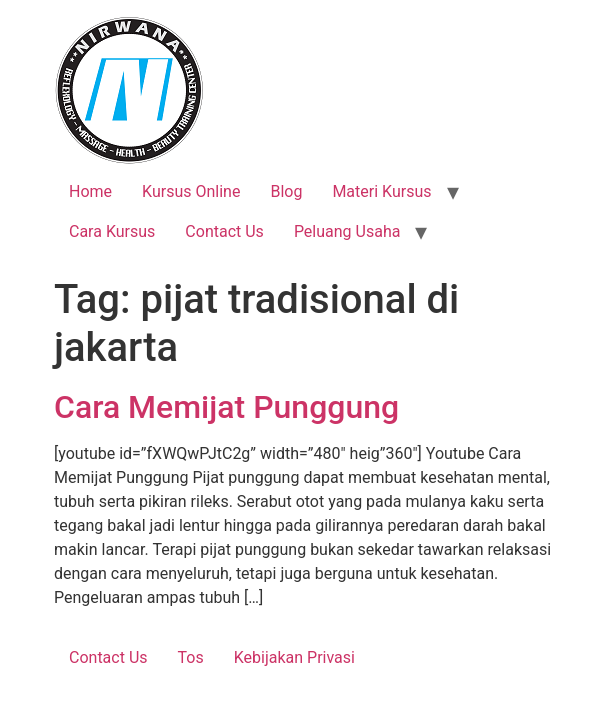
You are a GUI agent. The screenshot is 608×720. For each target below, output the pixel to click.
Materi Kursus (381, 191)
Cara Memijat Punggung (226, 407)
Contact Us (224, 231)
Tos (191, 657)
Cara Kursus (112, 231)
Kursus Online (191, 191)
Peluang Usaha (347, 231)
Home (90, 191)
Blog (286, 191)
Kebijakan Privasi (294, 657)
